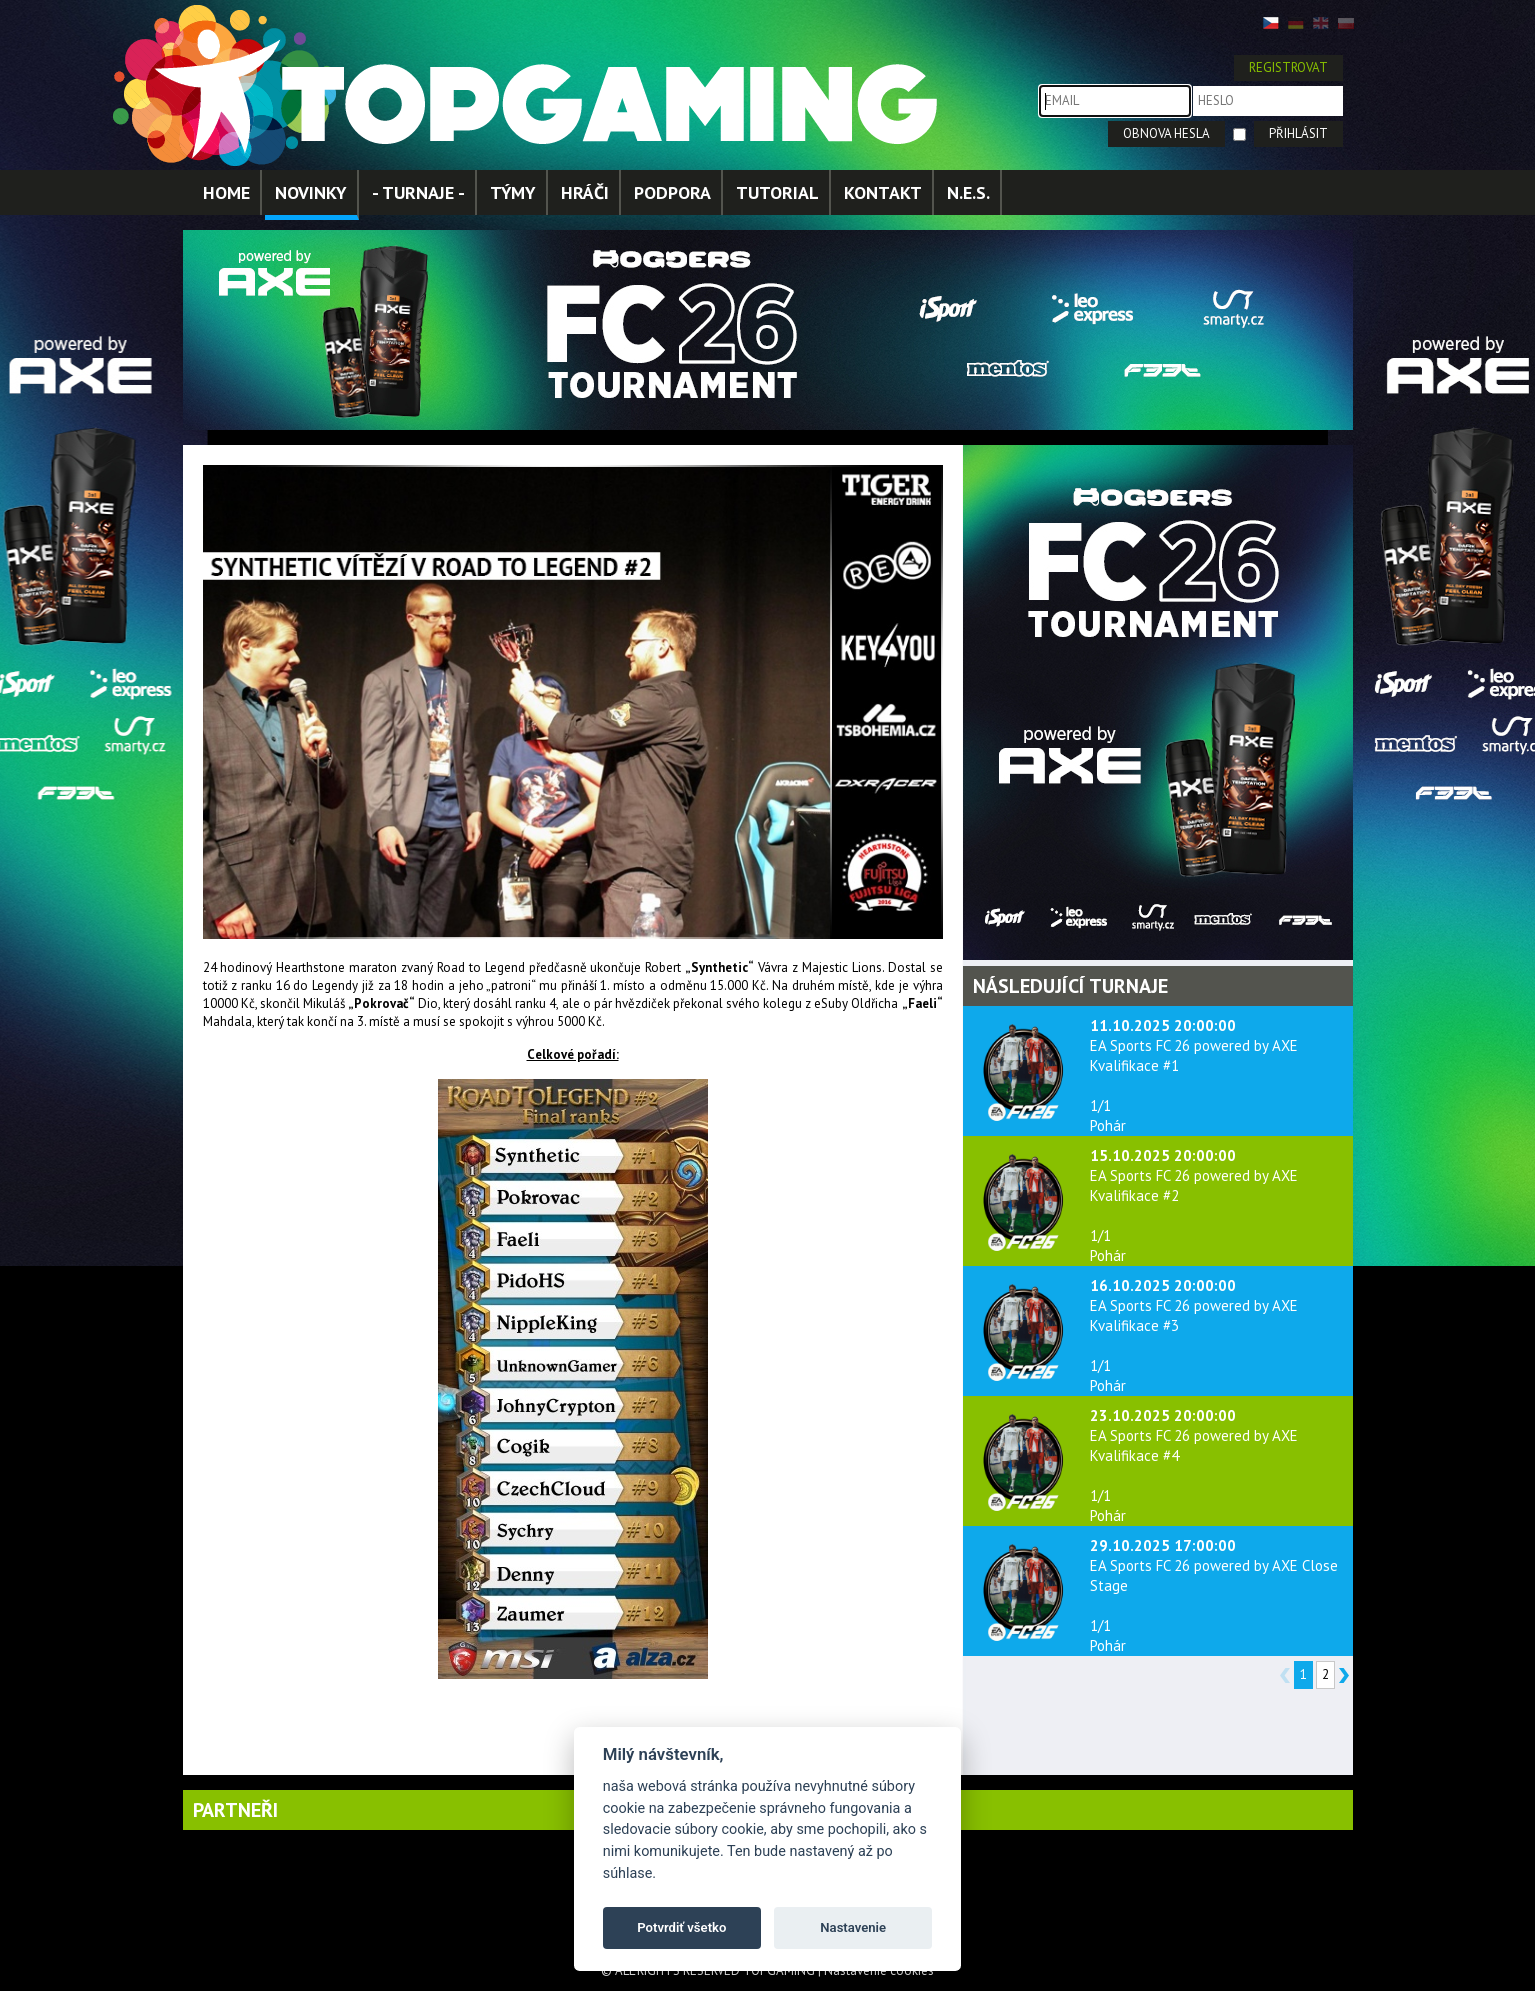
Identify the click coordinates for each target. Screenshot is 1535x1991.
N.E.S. (968, 192)
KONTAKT (883, 192)
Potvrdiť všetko (681, 1927)
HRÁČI (585, 192)
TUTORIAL (777, 192)
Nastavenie (853, 1927)
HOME (226, 192)
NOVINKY (311, 192)
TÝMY (513, 192)
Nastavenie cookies (879, 1970)
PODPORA (672, 192)
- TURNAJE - (418, 192)
